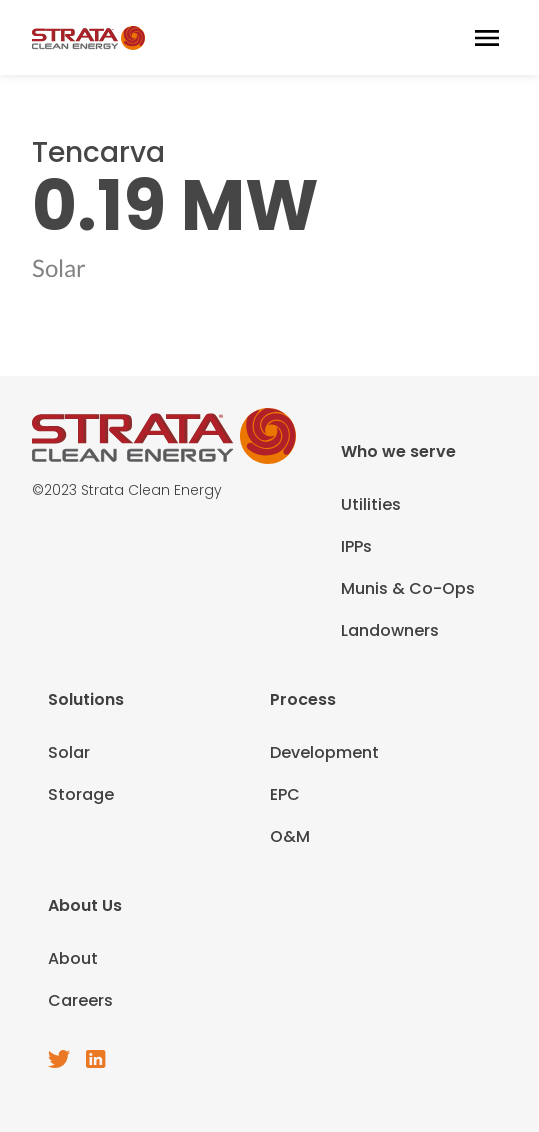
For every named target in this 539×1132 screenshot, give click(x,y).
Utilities (371, 504)
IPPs (356, 546)
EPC (285, 794)
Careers (80, 1000)
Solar (69, 752)
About (73, 958)
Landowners (390, 630)
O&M (290, 836)
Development (324, 752)
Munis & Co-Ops (408, 588)
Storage (81, 794)
